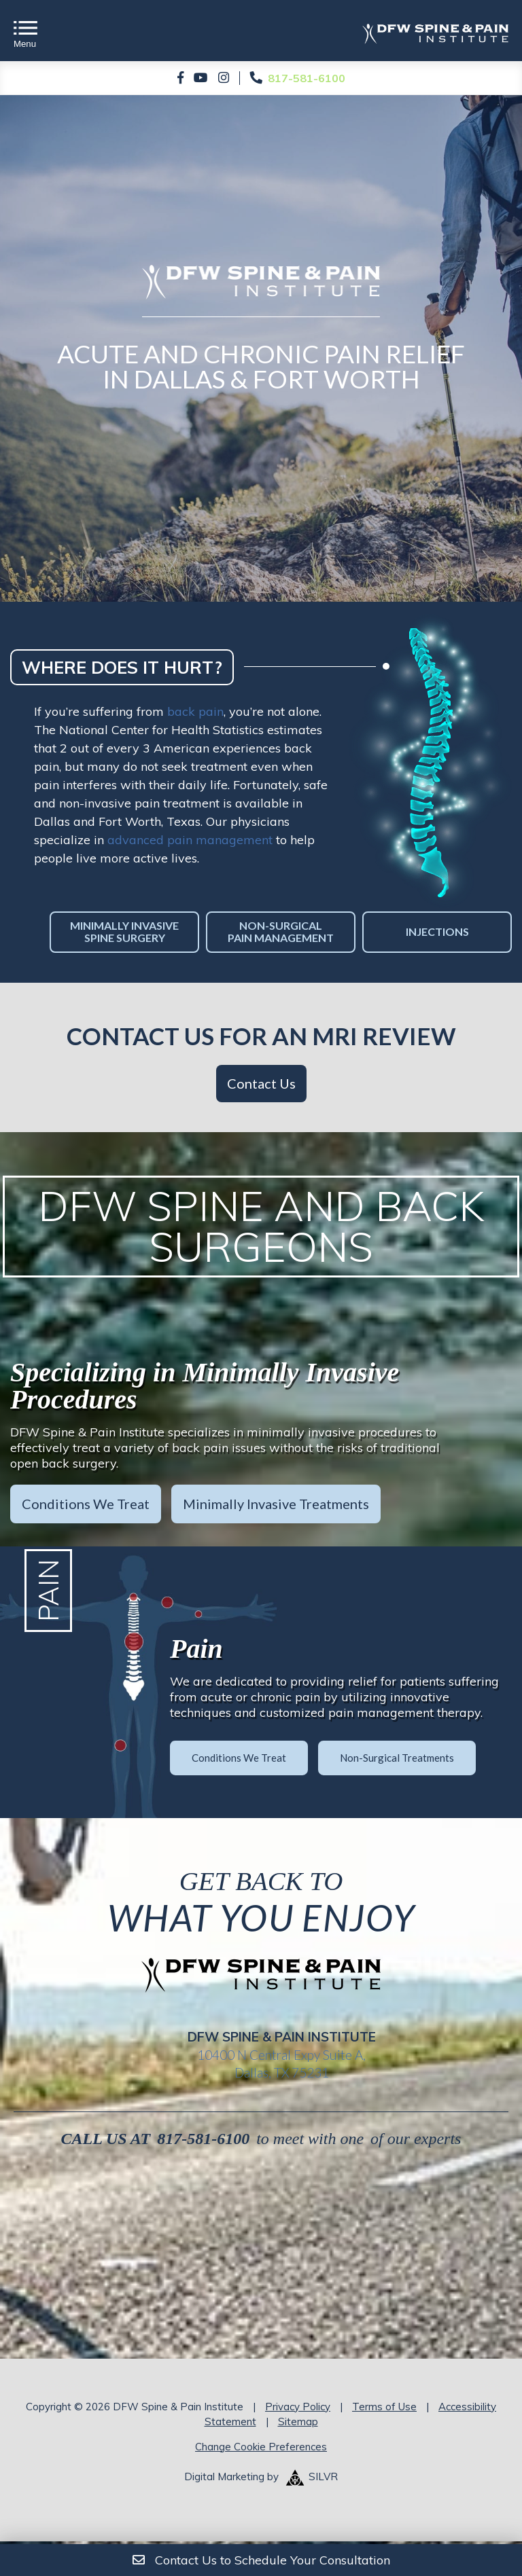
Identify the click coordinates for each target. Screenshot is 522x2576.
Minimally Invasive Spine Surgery (124, 931)
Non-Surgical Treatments (397, 1757)
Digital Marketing (224, 2476)
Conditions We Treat (86, 1503)
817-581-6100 (203, 2138)
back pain (195, 711)
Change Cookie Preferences (261, 2446)
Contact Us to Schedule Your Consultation (261, 2560)
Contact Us (261, 1083)
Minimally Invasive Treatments (276, 1503)
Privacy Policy (297, 2406)
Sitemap (298, 2421)
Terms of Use (384, 2406)
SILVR (323, 2476)
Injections (437, 931)
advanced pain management (190, 840)
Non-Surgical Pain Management (281, 931)
